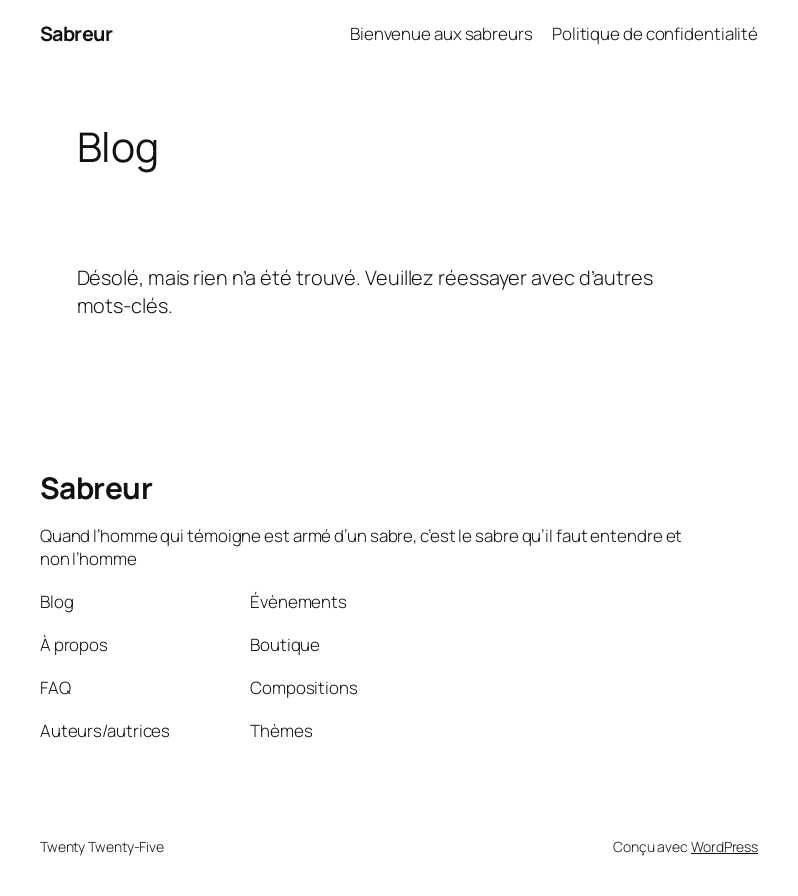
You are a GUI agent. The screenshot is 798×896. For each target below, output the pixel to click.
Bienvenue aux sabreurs (441, 33)
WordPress (724, 846)
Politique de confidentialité (655, 33)
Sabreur (76, 33)
